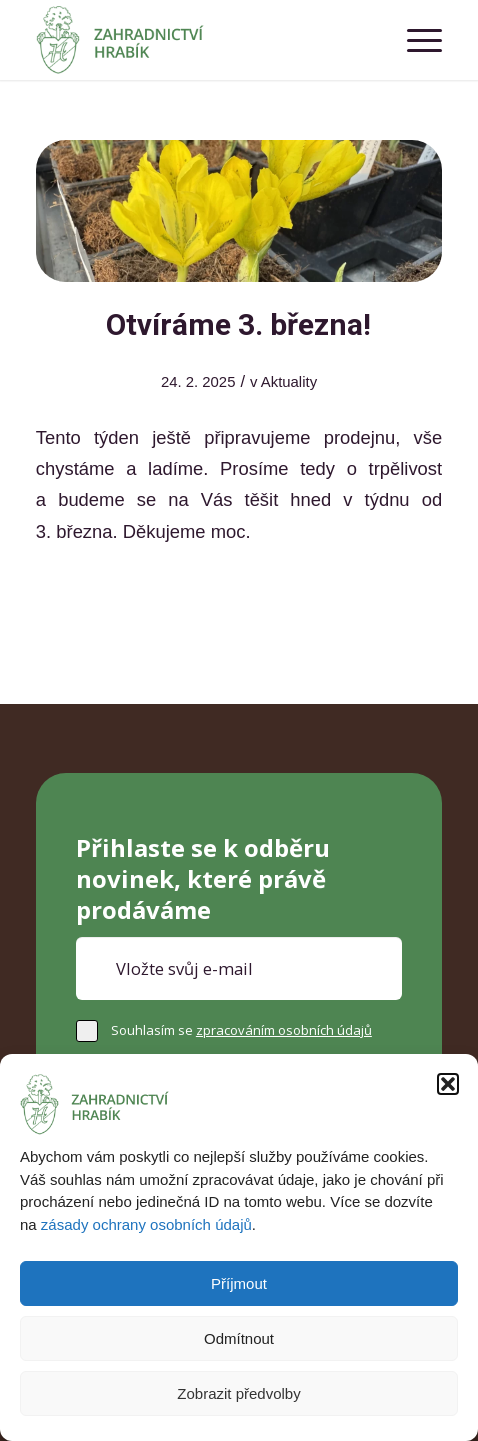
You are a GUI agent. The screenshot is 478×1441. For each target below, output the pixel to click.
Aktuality (289, 382)
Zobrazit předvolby (238, 1393)
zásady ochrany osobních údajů (146, 1224)
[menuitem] (414, 40)
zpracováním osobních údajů (284, 1030)
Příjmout (239, 1283)
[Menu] (414, 40)
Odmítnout (239, 1338)
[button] (448, 1084)
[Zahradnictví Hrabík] (198, 40)
